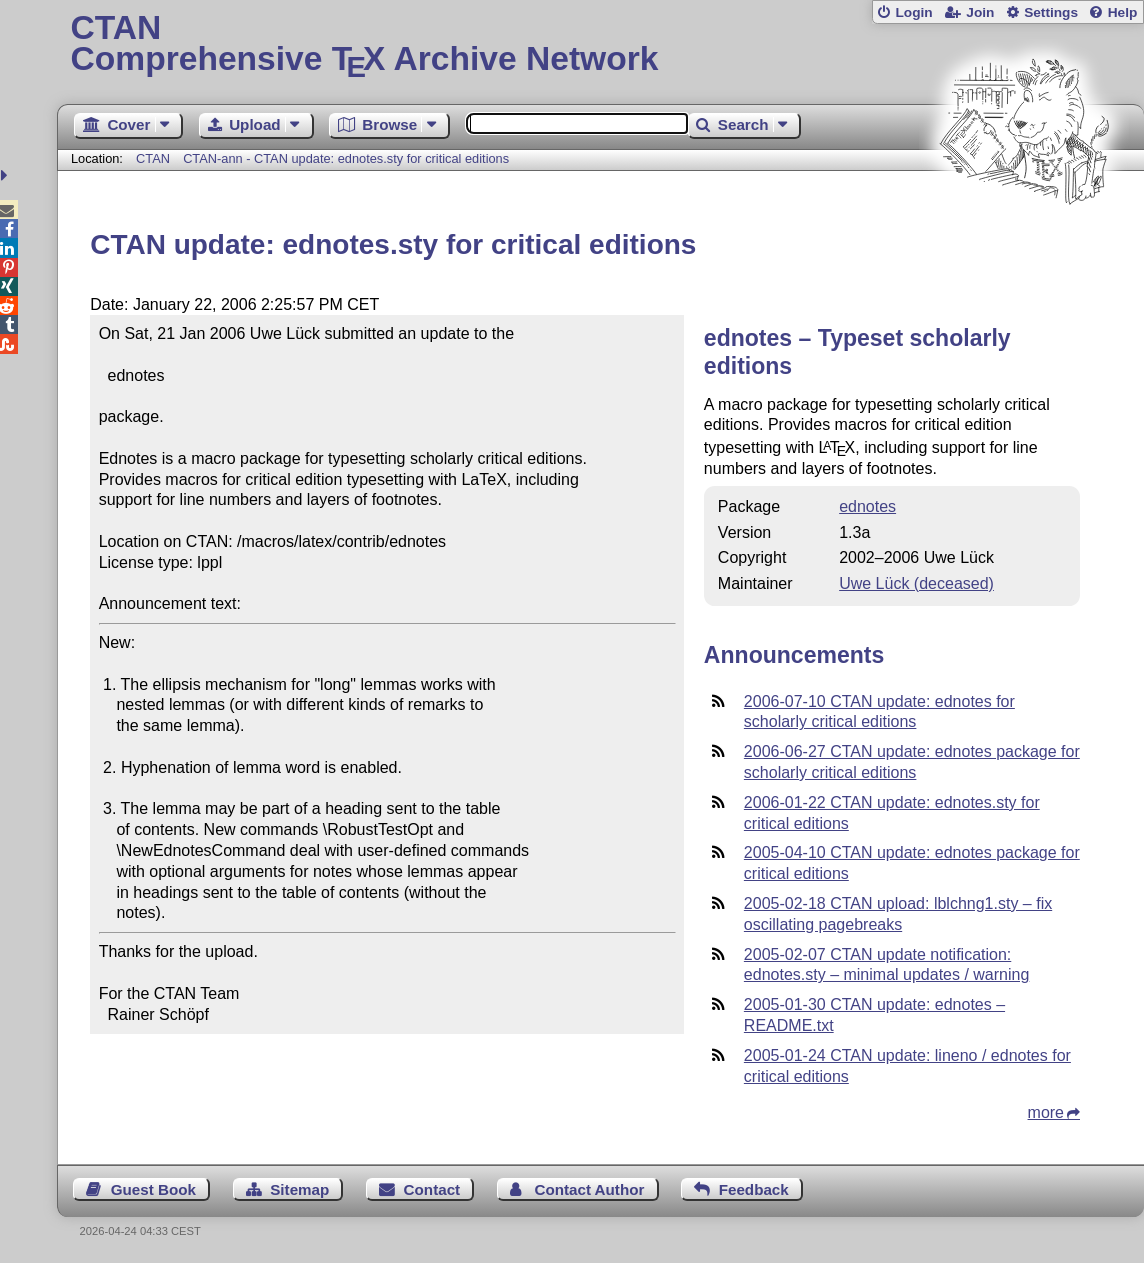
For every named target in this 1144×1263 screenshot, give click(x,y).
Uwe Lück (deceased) (916, 583)
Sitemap (299, 1189)
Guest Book (153, 1189)
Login (913, 12)
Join (980, 12)
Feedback (754, 1189)
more (1046, 1112)
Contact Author (589, 1189)
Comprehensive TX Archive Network (601, 45)
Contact (432, 1189)
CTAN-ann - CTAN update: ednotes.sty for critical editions (346, 158)
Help (1123, 12)
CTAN (153, 158)
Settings (1051, 12)
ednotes (867, 506)
